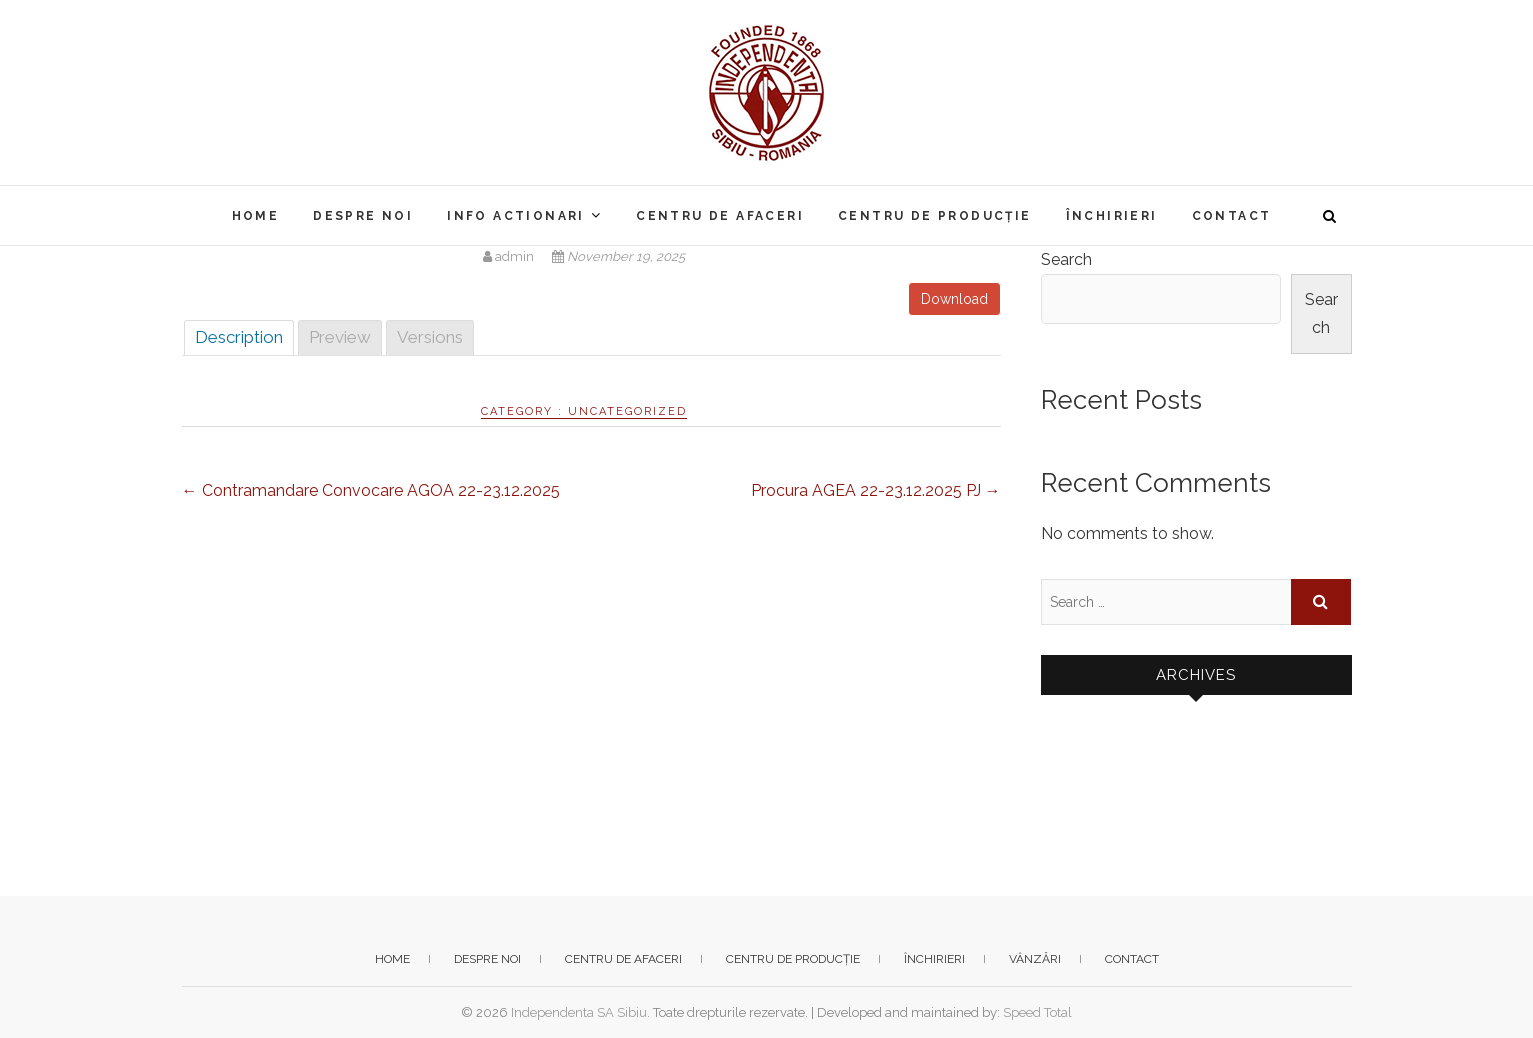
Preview (340, 337)
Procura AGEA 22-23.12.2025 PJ (876, 490)
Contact (1232, 216)
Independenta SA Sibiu (579, 1012)
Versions (430, 337)
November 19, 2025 (618, 256)
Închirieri (1112, 216)
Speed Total (1037, 1012)
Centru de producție (935, 216)
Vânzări (1035, 959)
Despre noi (363, 216)
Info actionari (516, 216)
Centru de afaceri (720, 216)
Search (1066, 259)
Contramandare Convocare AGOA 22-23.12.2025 (371, 490)
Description (239, 337)
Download (954, 299)
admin (510, 256)
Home (256, 216)
